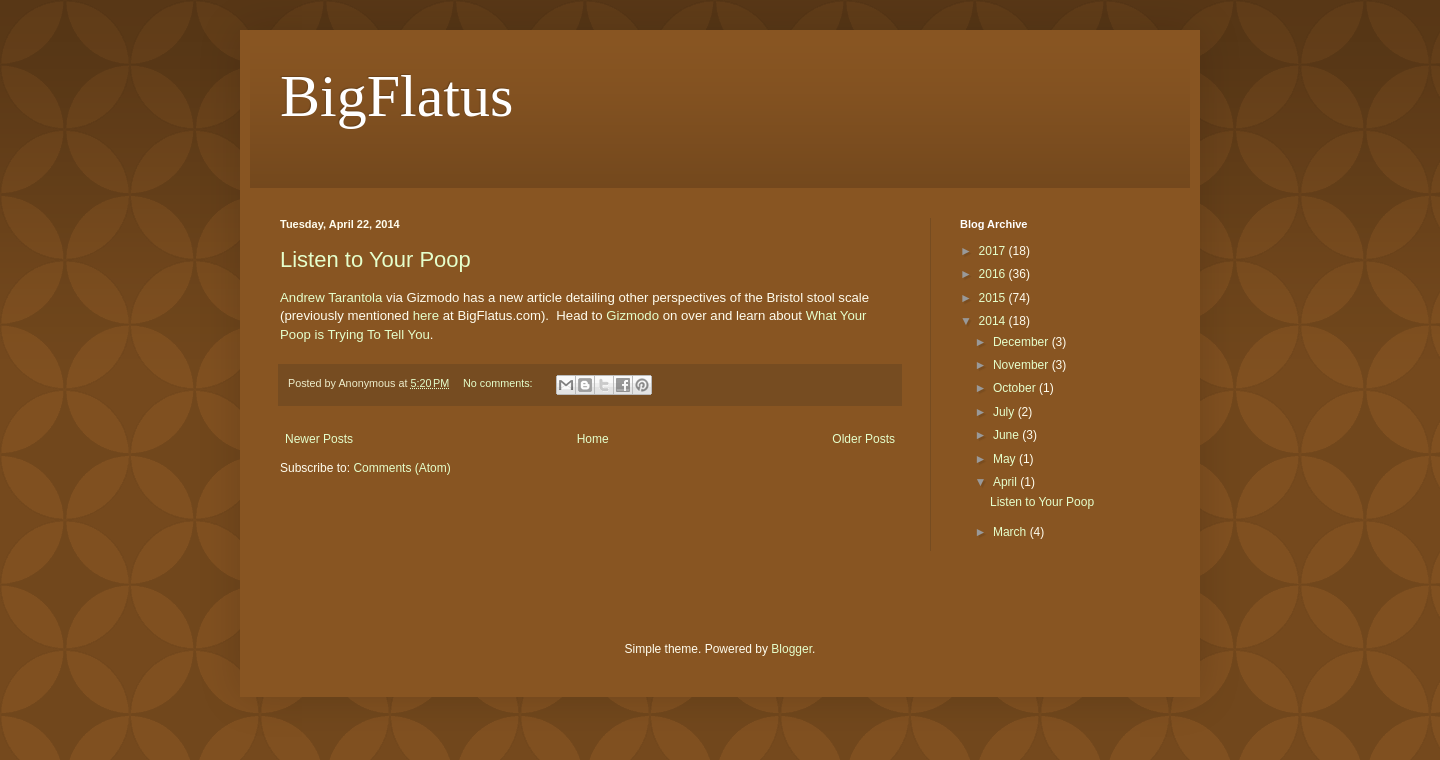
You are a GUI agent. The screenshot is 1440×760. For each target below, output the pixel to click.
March (1011, 532)
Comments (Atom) (401, 468)
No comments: (499, 383)
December (1022, 342)
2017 (994, 251)
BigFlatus (396, 96)
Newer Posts (319, 439)
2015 (994, 298)
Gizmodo (634, 315)
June (1007, 435)
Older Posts (863, 439)
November (1022, 365)
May (1006, 459)
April (1006, 482)
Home (593, 439)
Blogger (791, 649)
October (1016, 388)
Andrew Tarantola (331, 297)
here (428, 315)
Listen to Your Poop (375, 259)
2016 (994, 274)
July (1005, 412)
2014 (994, 321)
